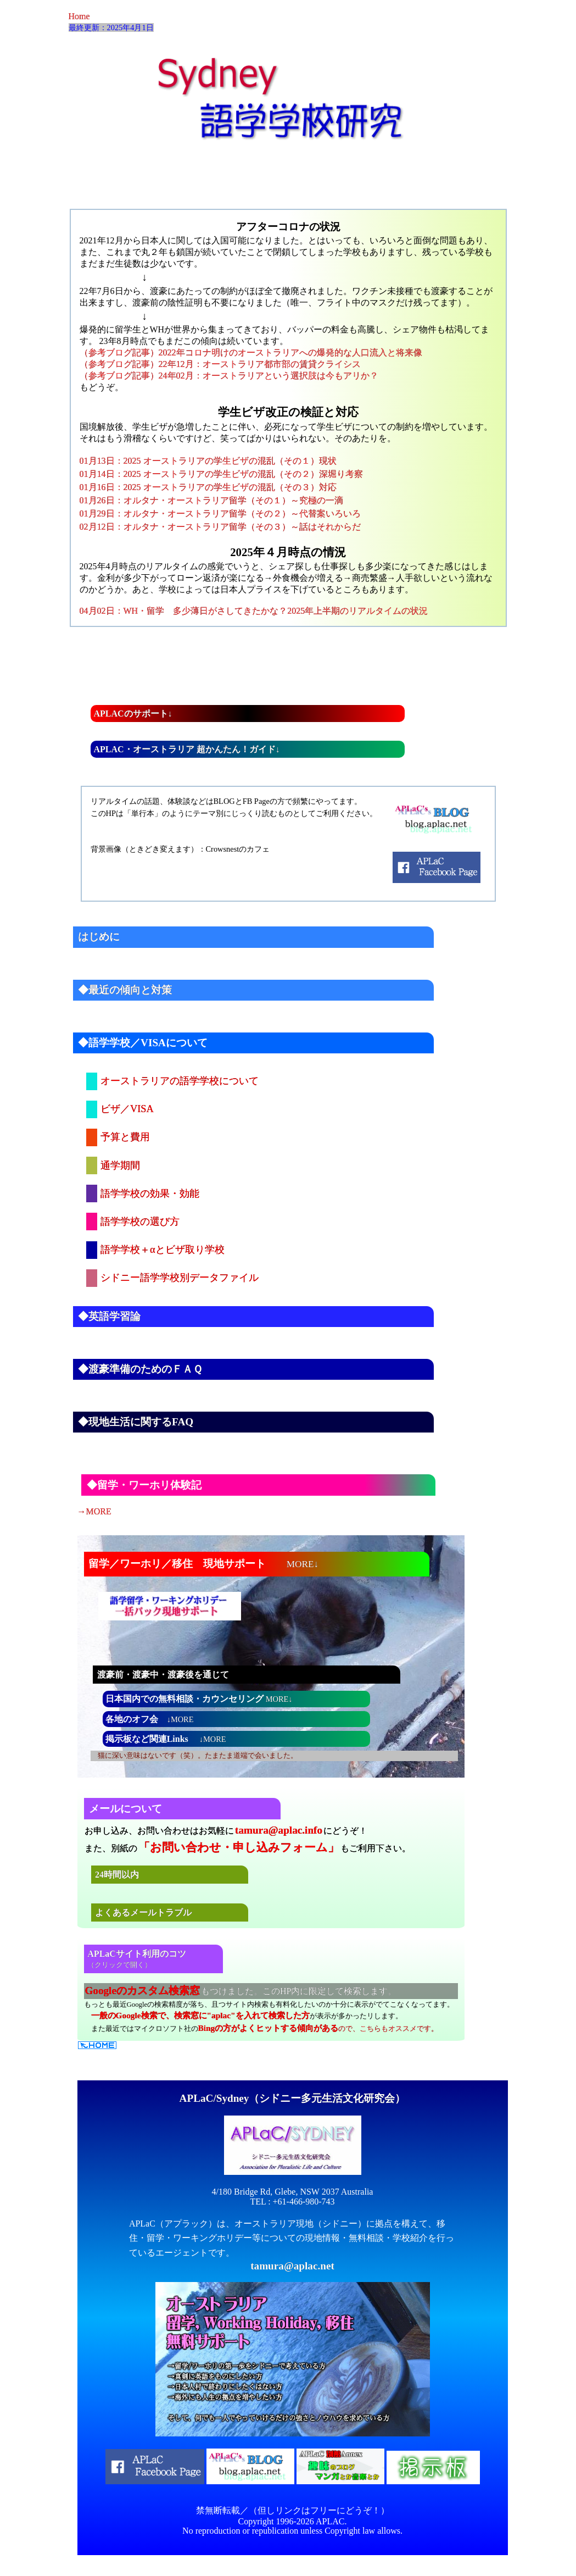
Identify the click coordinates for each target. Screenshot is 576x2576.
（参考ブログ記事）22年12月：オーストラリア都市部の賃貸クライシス (220, 364)
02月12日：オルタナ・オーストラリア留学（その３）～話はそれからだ (220, 526)
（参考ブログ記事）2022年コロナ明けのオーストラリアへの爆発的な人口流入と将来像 (251, 352)
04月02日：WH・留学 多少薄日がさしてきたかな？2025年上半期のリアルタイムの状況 (254, 610)
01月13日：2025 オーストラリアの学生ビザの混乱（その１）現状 (208, 460)
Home (79, 16)
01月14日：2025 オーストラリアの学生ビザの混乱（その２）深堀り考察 (221, 474)
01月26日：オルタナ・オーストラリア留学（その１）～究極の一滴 (211, 500)
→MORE (94, 1511)
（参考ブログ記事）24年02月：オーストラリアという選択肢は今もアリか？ (229, 375)
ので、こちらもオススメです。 (318, 2029)
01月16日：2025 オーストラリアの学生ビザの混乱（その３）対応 (208, 487)
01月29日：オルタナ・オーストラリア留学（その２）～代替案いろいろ (220, 513)
